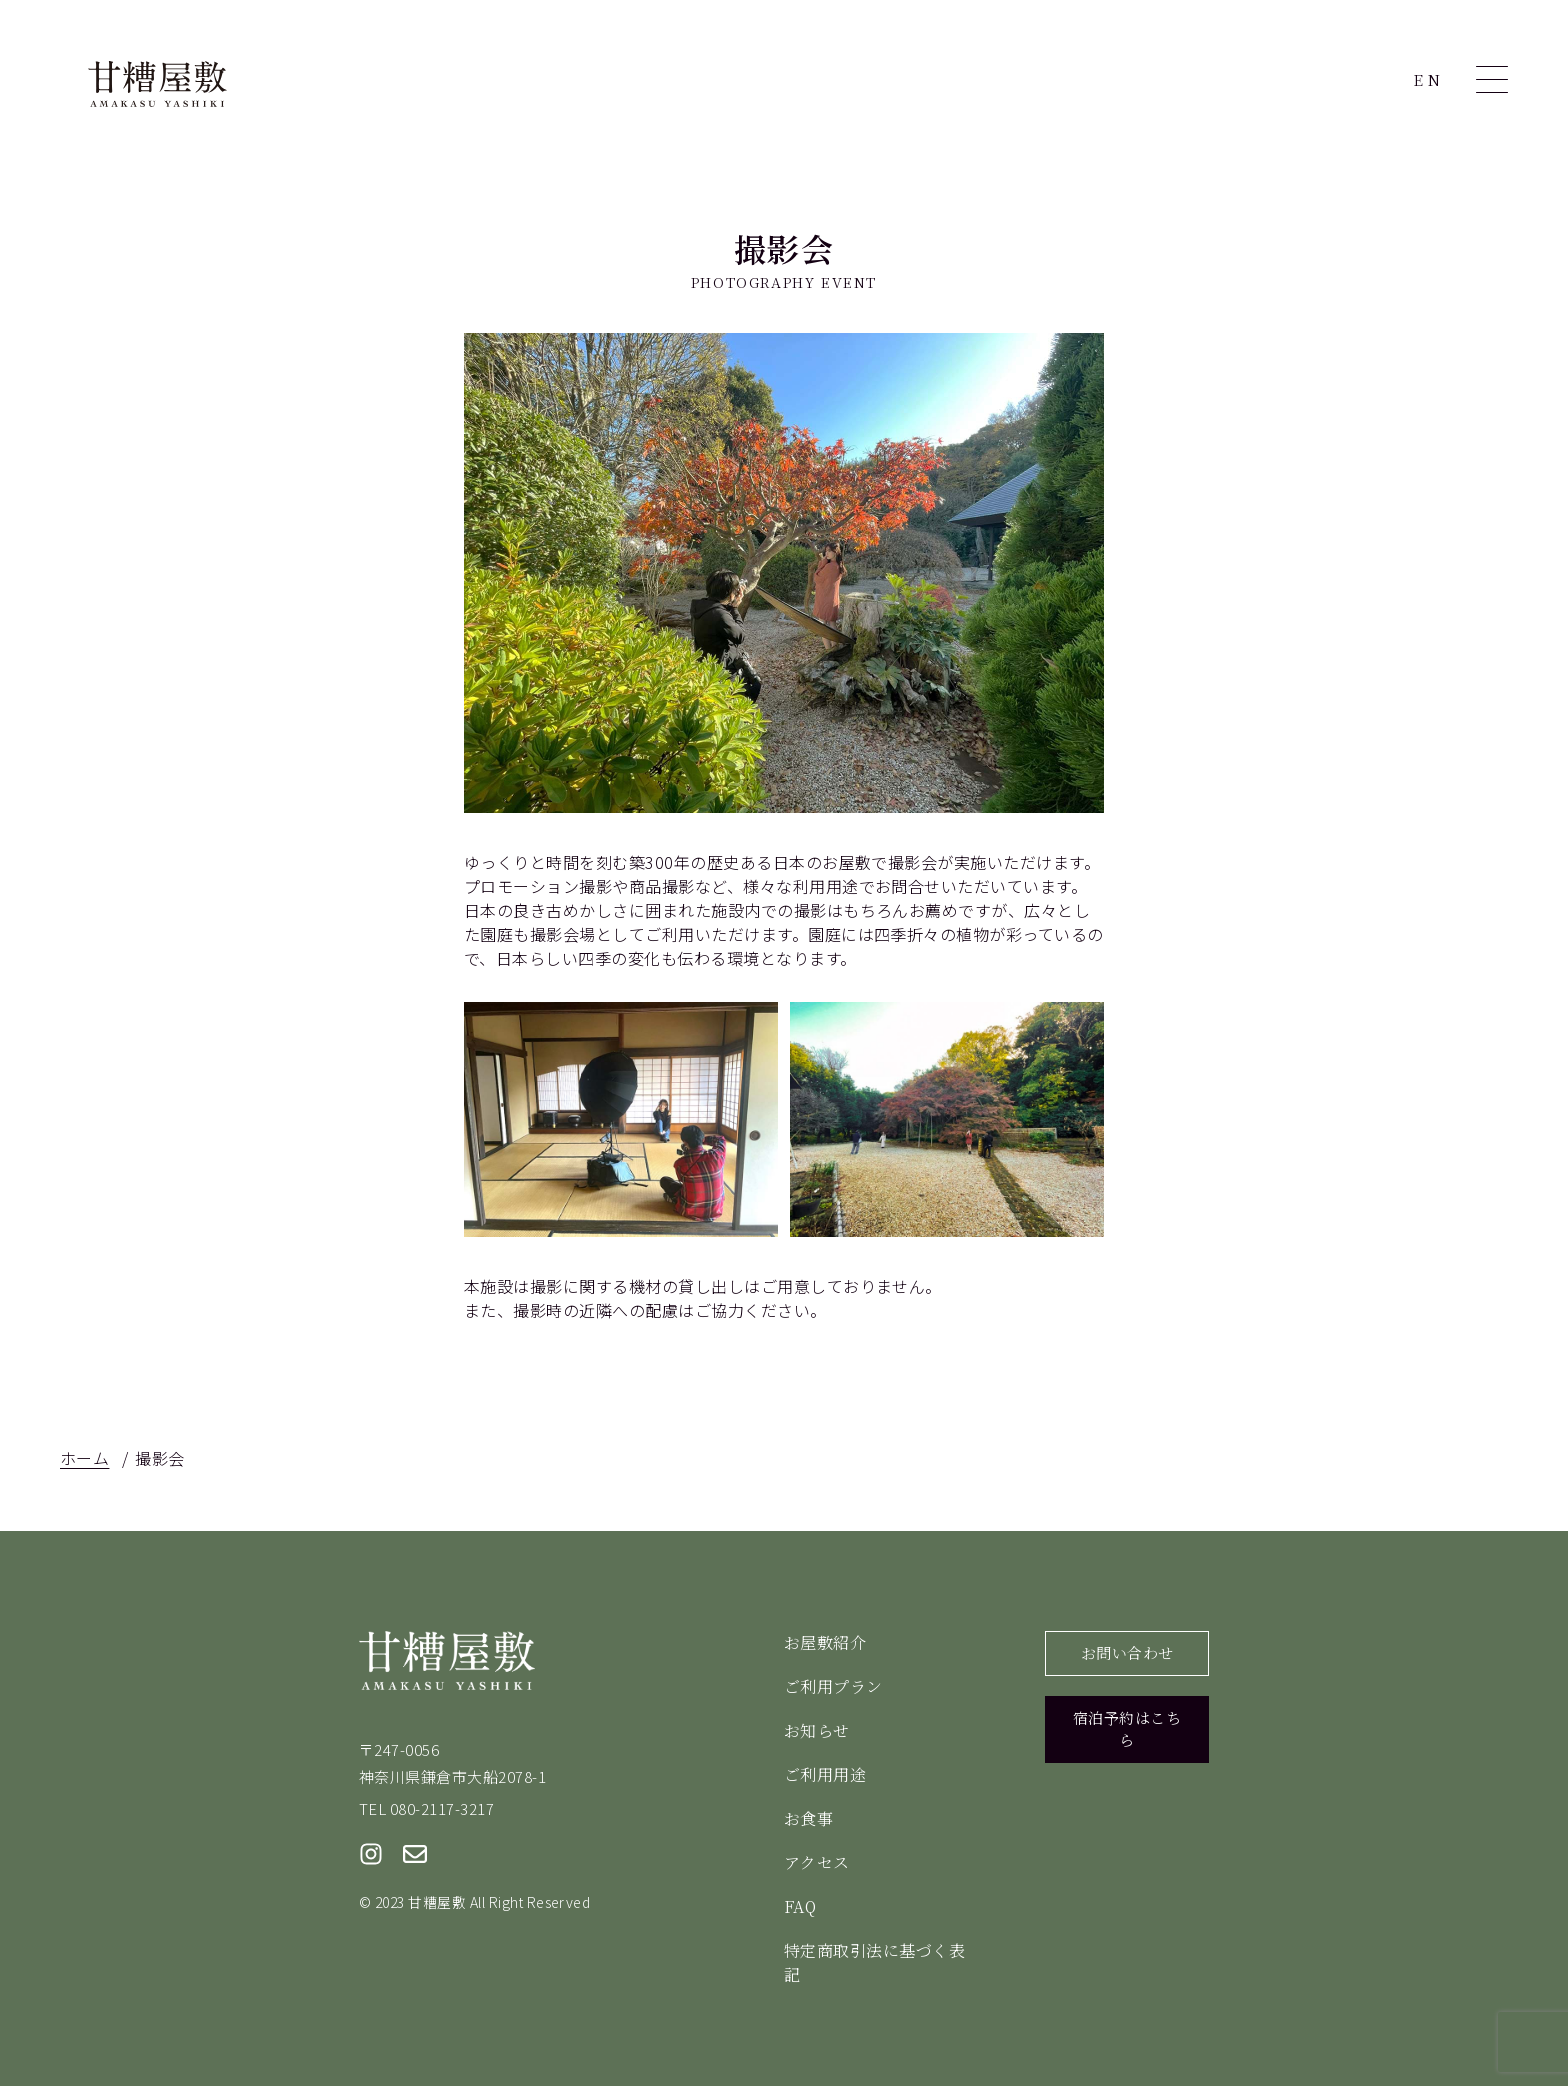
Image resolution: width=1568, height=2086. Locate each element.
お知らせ (817, 1729)
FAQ (800, 1905)
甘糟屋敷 (157, 84)
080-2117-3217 (442, 1806)
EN (1428, 79)
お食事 (808, 1817)
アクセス (817, 1861)
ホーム (84, 1458)
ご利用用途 (825, 1773)
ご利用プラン (833, 1685)
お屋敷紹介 (825, 1641)
